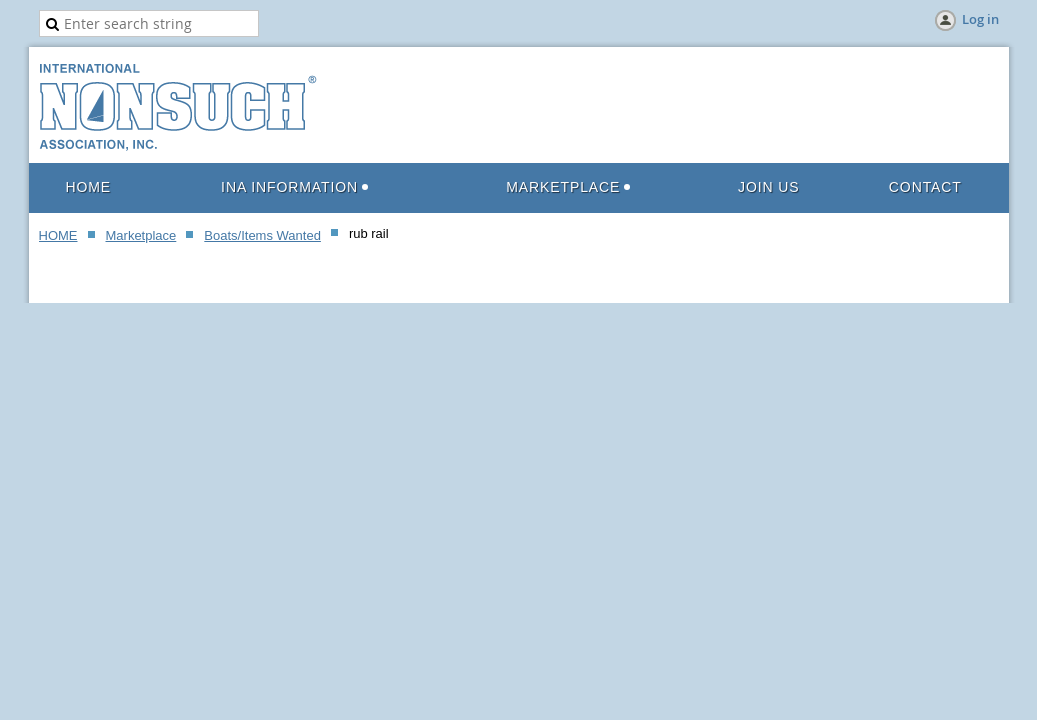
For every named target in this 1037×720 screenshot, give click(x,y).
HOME (58, 235)
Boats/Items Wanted (262, 235)
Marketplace (141, 235)
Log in (980, 19)
